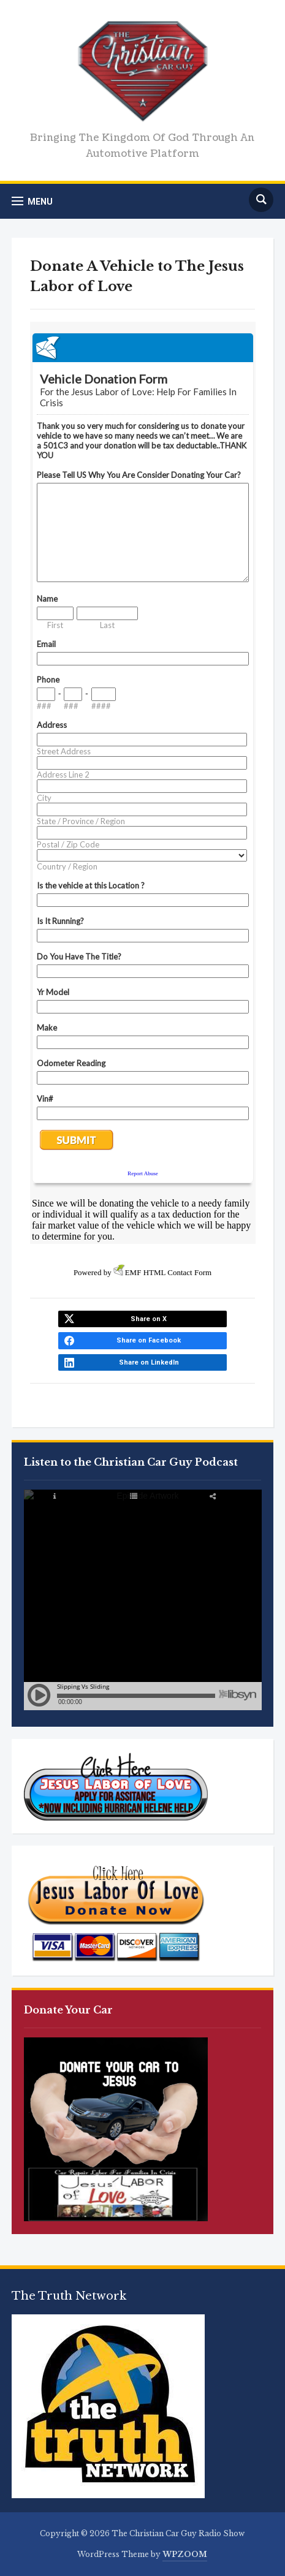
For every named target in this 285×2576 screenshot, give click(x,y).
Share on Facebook (148, 1340)
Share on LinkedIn (149, 1362)
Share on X (149, 1319)
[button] (32, 201)
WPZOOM (184, 2554)
